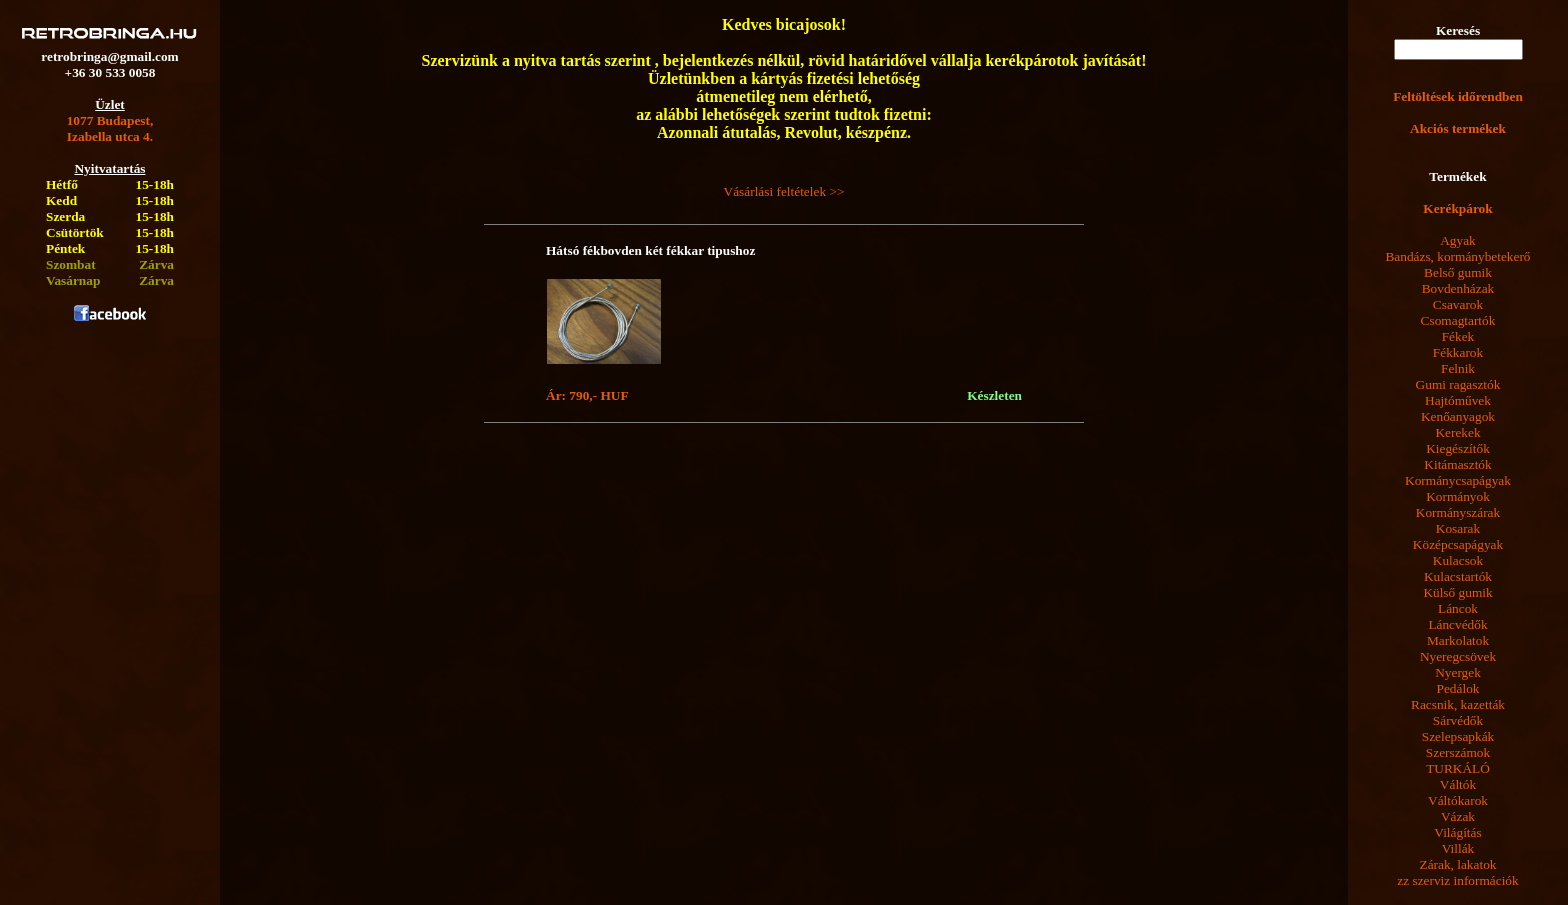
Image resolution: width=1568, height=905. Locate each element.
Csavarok (1458, 304)
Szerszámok (1458, 752)
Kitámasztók (1457, 464)
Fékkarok (1458, 352)
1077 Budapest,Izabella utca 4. (110, 128)
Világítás (1457, 832)
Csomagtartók (1458, 320)
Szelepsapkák (1458, 736)
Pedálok (1458, 688)
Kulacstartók (1458, 576)
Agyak (1458, 240)
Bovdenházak (1458, 288)
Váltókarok (1458, 800)
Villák (1458, 848)
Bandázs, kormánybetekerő (1457, 256)
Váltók (1458, 784)
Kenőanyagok (1458, 416)
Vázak (1458, 816)
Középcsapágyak (1458, 544)
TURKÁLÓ (1458, 768)
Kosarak (1458, 528)
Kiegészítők (1458, 448)
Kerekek (1457, 432)
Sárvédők (1458, 720)
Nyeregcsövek (1458, 656)
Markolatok (1458, 640)
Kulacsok (1458, 560)
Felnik (1458, 368)
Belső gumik (1458, 272)
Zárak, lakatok (1458, 864)
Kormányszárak (1458, 512)
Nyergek (1458, 672)
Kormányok (1458, 496)
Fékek (1458, 336)
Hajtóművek (1458, 400)
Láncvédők (1457, 624)
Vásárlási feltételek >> (784, 191)
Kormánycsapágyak (1458, 480)
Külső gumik (1457, 592)
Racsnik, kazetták (1458, 704)
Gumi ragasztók (1458, 384)
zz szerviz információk (1457, 880)
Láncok (1458, 608)
